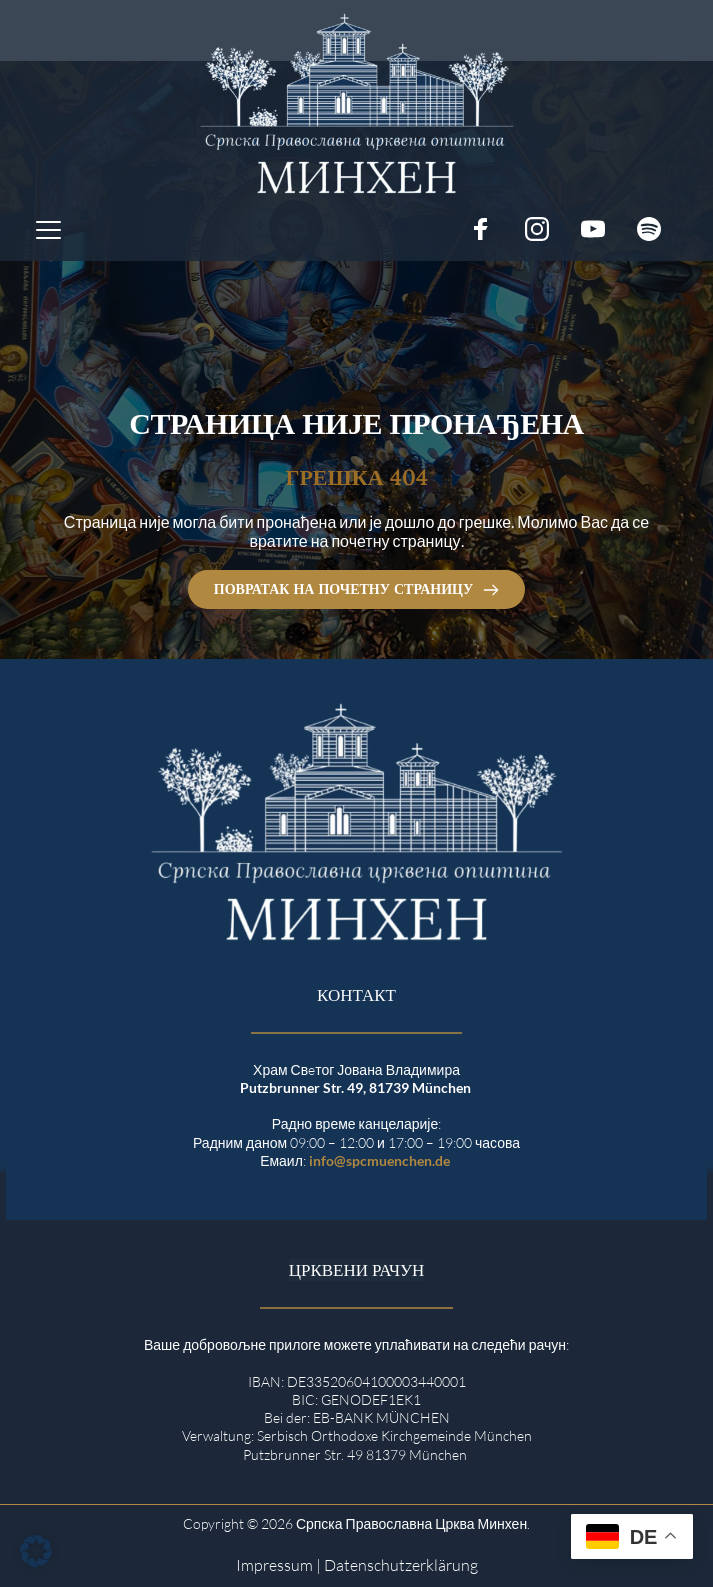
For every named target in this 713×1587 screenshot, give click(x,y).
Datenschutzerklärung (401, 1565)
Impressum (274, 1565)
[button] (48, 229)
